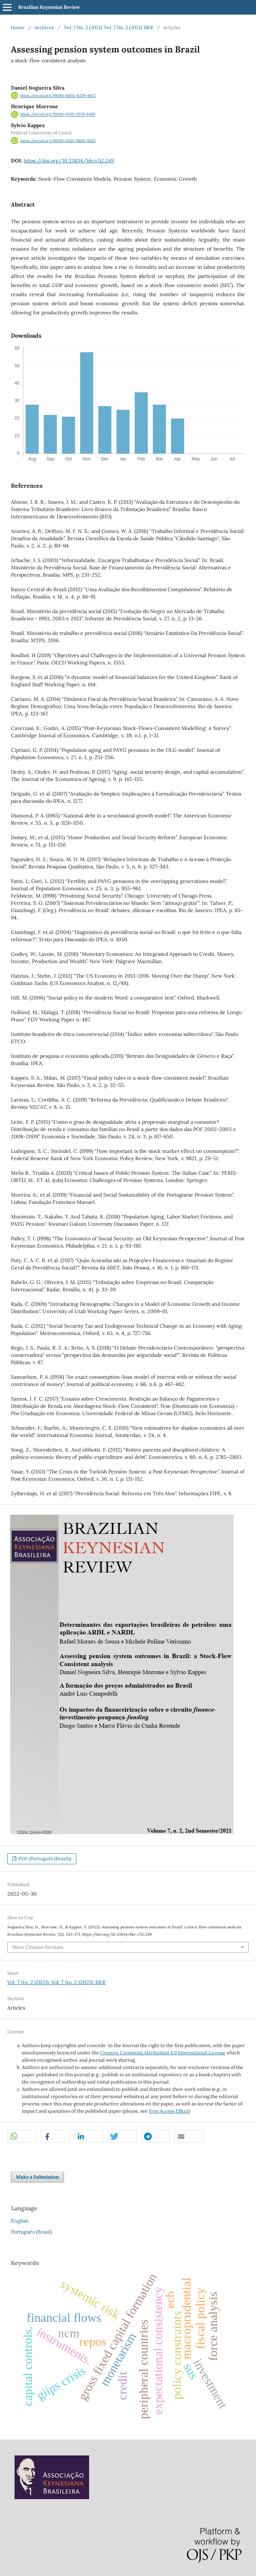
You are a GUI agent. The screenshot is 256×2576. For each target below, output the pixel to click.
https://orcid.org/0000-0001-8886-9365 (58, 140)
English (19, 2221)
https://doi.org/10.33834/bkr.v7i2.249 (69, 160)
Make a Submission (37, 2177)
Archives (44, 27)
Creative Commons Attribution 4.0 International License (162, 2053)
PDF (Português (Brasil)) (44, 1859)
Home (17, 27)
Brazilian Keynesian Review (49, 7)
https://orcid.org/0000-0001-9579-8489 (57, 114)
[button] (22, 2136)
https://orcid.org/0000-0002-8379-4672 (58, 95)
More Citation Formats (37, 1947)
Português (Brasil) (31, 2232)
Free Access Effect (168, 2111)
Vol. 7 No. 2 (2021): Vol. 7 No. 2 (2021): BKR (108, 27)
